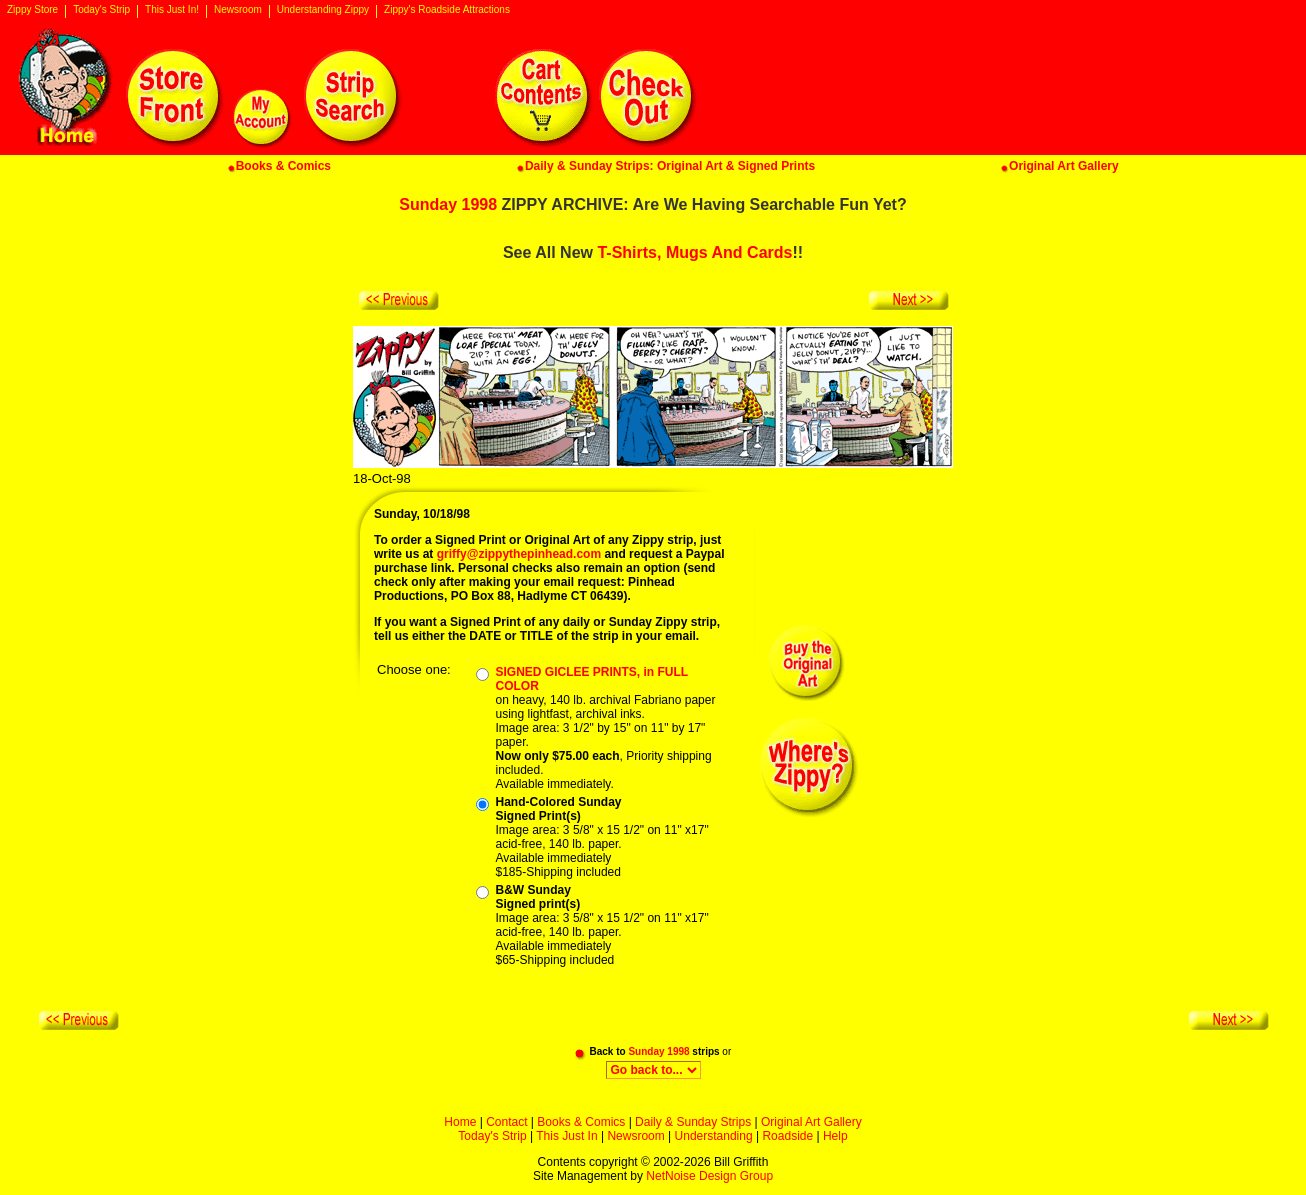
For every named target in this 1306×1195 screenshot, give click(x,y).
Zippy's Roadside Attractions (447, 10)
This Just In (566, 1136)
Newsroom (238, 10)
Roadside (787, 1136)
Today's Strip (101, 10)
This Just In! (172, 10)
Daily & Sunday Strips (693, 1122)
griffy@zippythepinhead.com (519, 554)
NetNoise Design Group (709, 1176)
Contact (506, 1122)
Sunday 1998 (448, 204)
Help (835, 1136)
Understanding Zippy (323, 10)
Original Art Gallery (811, 1122)
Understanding (714, 1136)
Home (460, 1122)
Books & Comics (581, 1122)
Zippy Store (32, 10)
